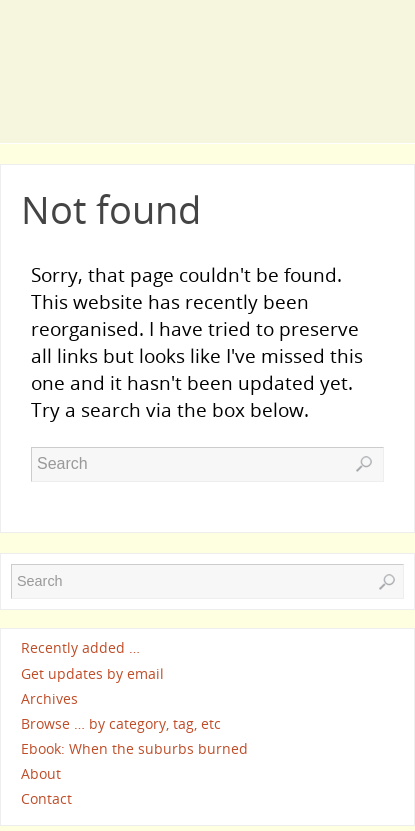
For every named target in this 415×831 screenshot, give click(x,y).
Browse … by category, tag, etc (121, 723)
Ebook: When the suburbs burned (134, 748)
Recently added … (80, 648)
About (41, 773)
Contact (46, 799)
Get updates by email (92, 673)
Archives (49, 698)
